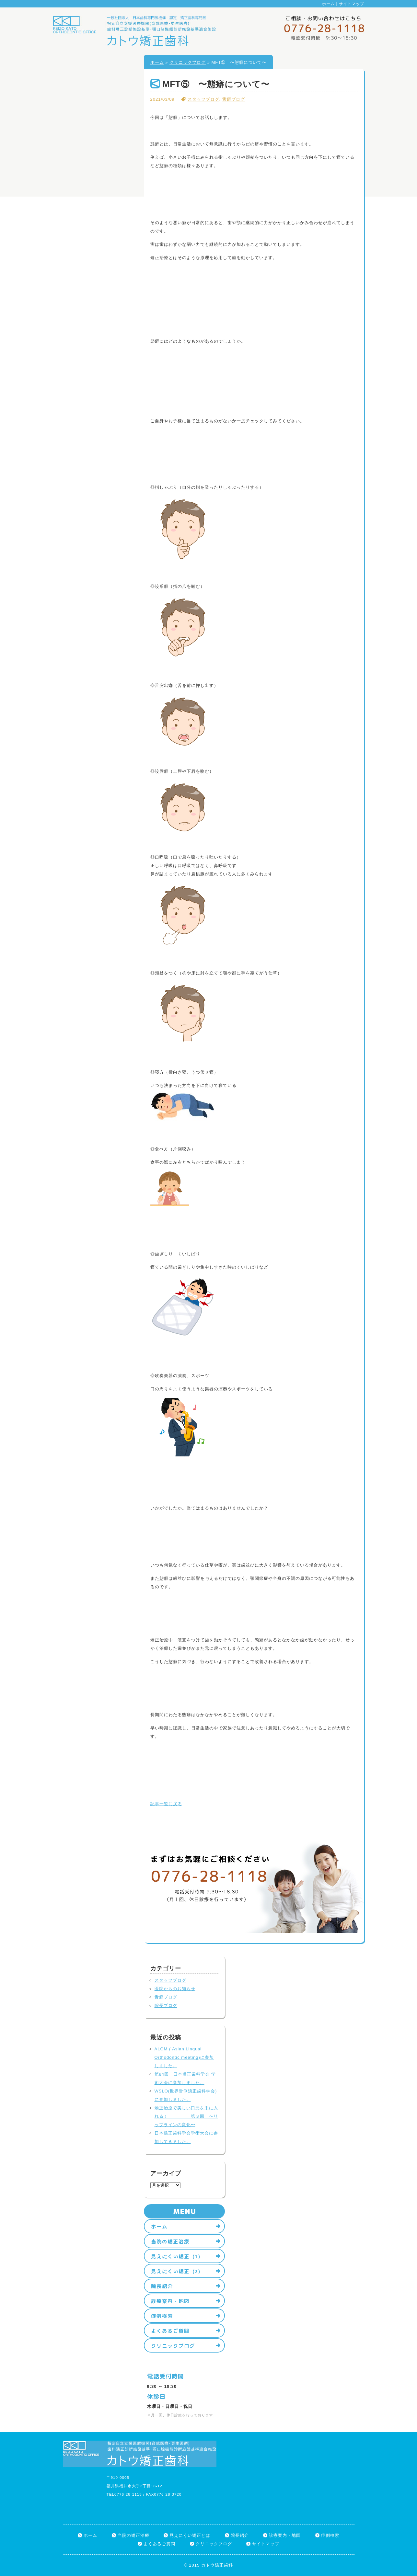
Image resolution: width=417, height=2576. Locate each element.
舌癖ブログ (233, 99)
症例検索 (162, 2316)
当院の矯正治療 (170, 2241)
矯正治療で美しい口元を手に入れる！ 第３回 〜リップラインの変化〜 (186, 2116)
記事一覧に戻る (166, 1803)
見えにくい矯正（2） (177, 2271)
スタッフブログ (203, 99)
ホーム (328, 4)
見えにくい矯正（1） (177, 2256)
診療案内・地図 (170, 2301)
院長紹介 (162, 2286)
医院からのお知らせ (175, 1988)
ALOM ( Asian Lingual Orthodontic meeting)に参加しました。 (184, 2057)
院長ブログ (166, 2005)
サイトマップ (351, 4)
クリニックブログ (187, 62)
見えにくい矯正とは (189, 2535)
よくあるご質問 (170, 2330)
